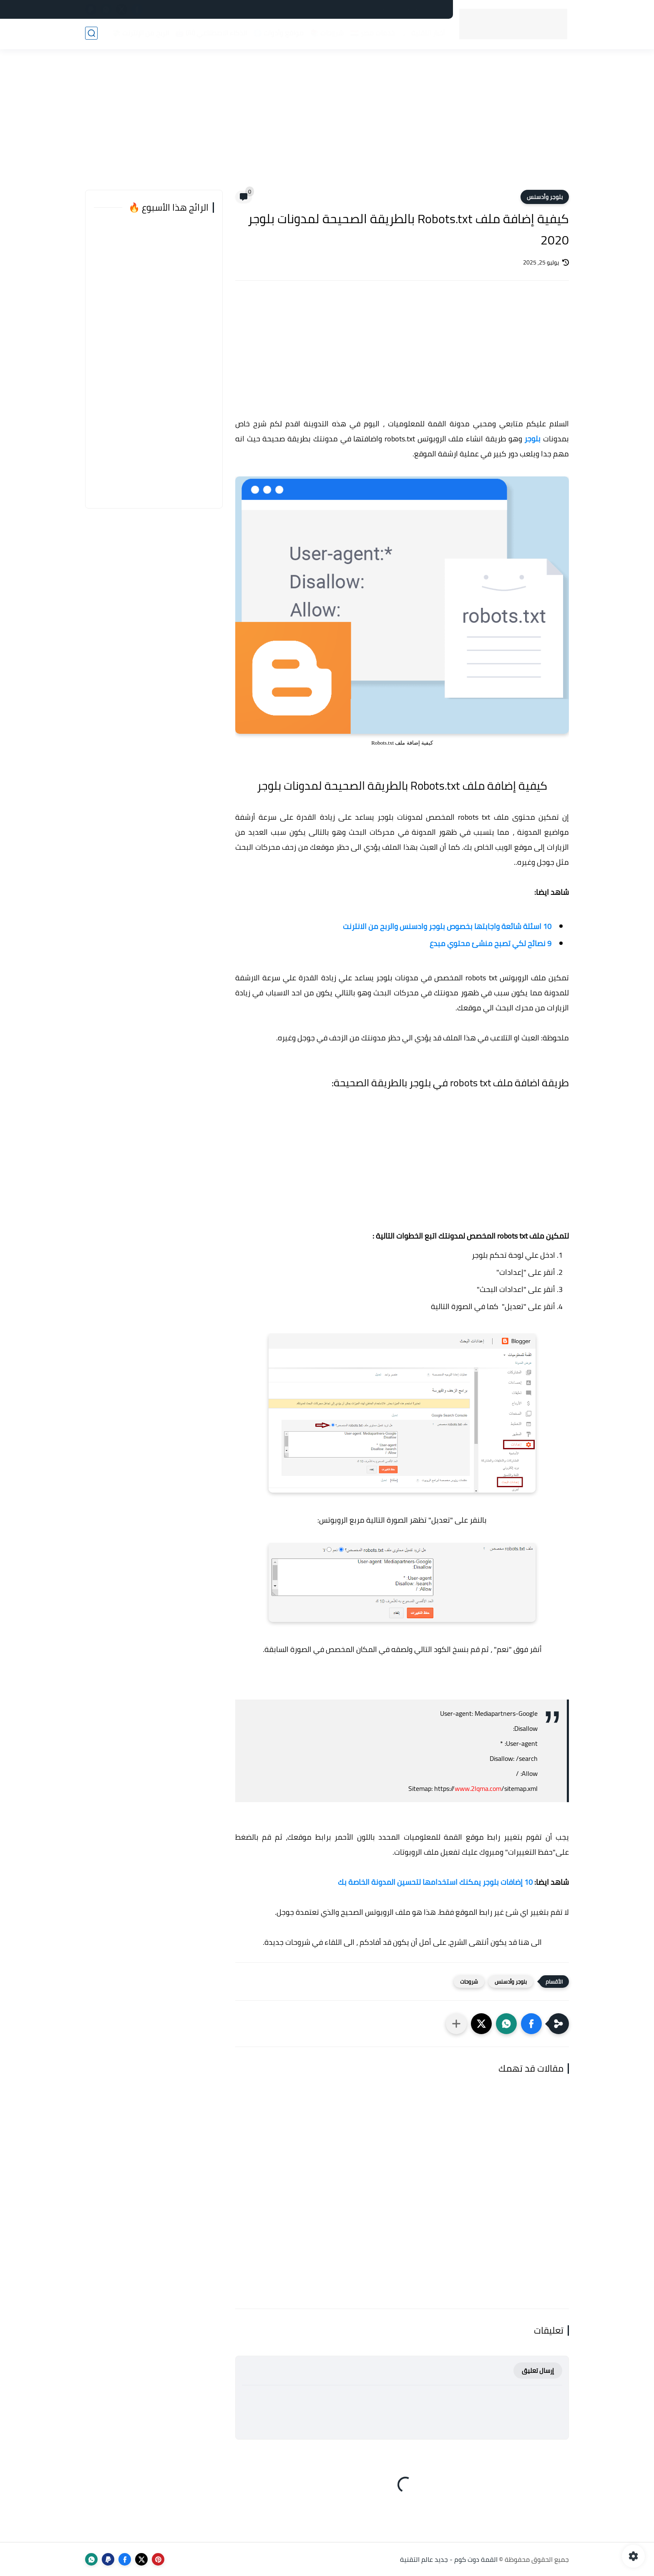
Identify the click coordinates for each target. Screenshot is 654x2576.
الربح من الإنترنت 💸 (139, 33)
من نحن (270, 9)
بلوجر (533, 439)
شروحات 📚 (326, 33)
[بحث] (91, 34)
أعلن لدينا (300, 9)
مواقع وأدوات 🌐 (277, 33)
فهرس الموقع (341, 9)
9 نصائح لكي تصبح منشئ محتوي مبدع (490, 943)
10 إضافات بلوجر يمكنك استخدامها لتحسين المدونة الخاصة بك (435, 1882)
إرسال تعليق (538, 2370)
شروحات (469, 1982)
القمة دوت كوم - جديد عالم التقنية (449, 2559)
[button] (531, 2023)
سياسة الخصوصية (421, 9)
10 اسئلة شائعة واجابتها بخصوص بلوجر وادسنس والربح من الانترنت (447, 926)
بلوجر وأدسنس (545, 196)
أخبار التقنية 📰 (422, 33)
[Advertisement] (327, 125)
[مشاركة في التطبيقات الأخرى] (456, 2023)
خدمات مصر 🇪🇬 (371, 33)
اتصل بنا (379, 9)
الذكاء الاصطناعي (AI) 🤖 (210, 33)
